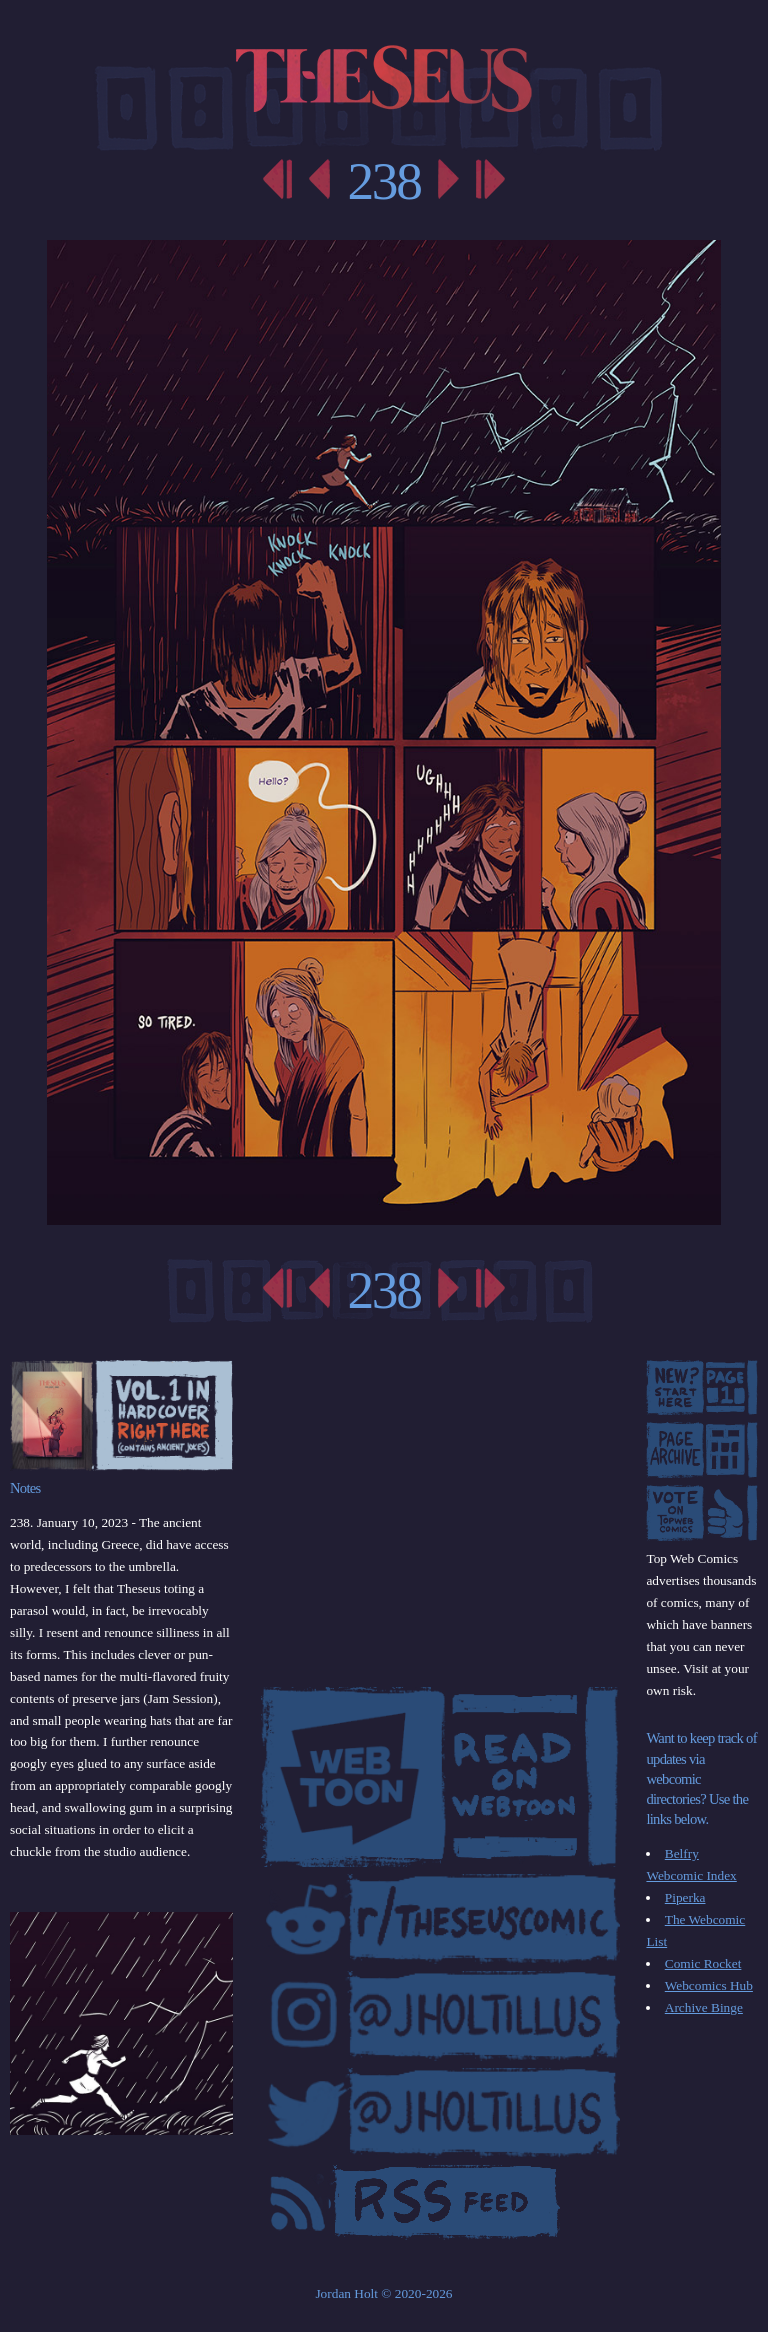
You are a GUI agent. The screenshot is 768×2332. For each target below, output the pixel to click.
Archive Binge (704, 2007)
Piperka (685, 1897)
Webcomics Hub (709, 1985)
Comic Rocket (703, 1963)
